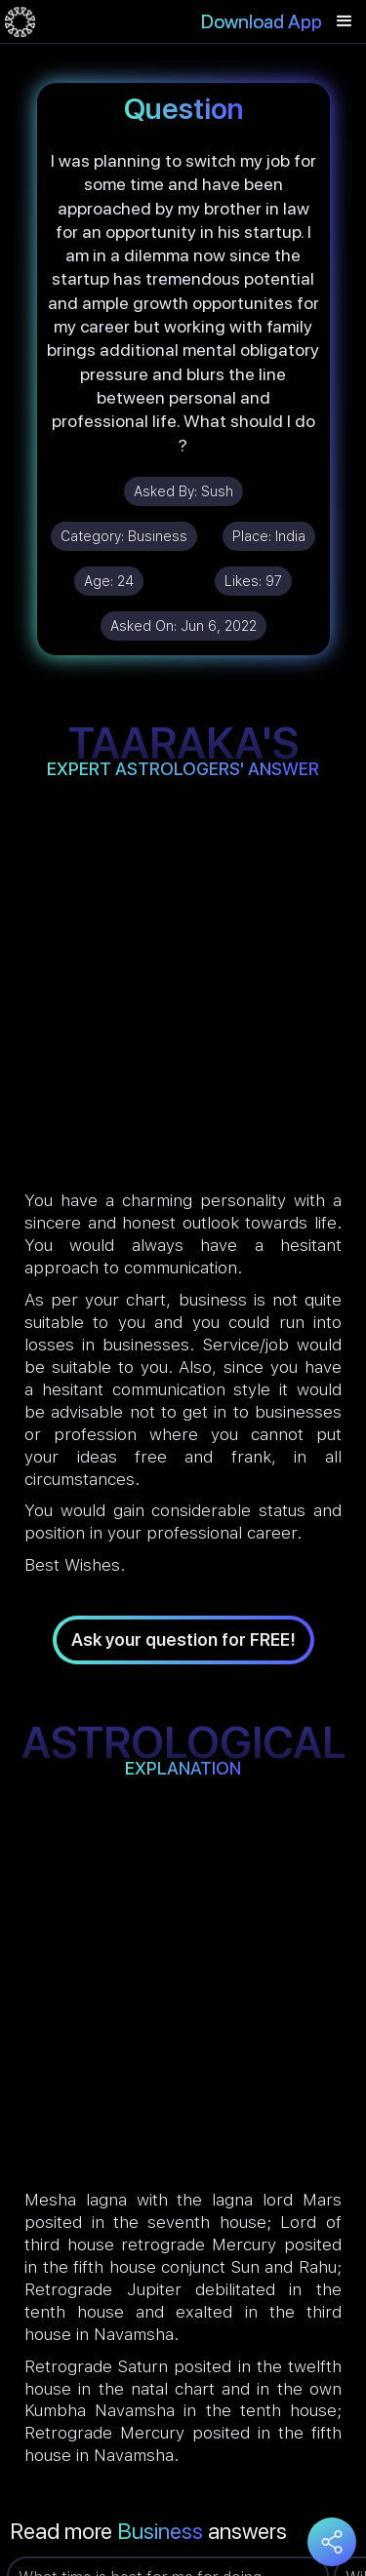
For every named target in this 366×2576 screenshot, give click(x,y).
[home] (20, 21)
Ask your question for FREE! (183, 1639)
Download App (261, 21)
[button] (344, 21)
